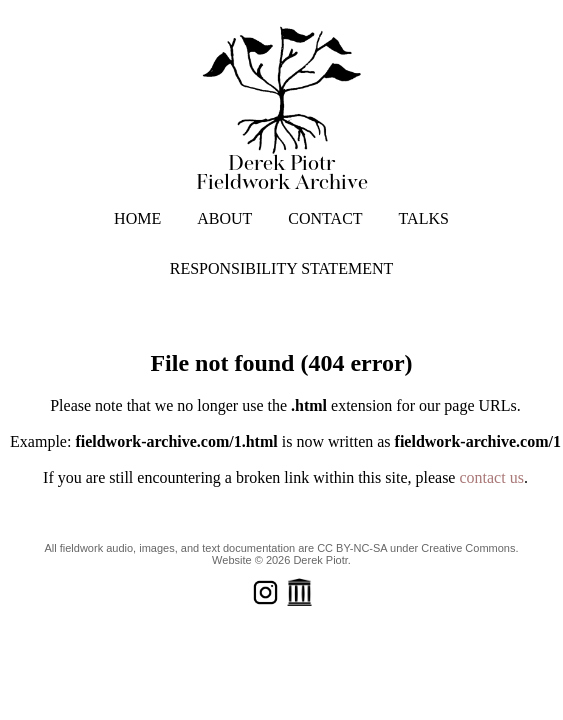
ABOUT (224, 218)
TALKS (424, 218)
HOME (137, 218)
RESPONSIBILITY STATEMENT (281, 268)
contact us (491, 477)
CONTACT (325, 218)
